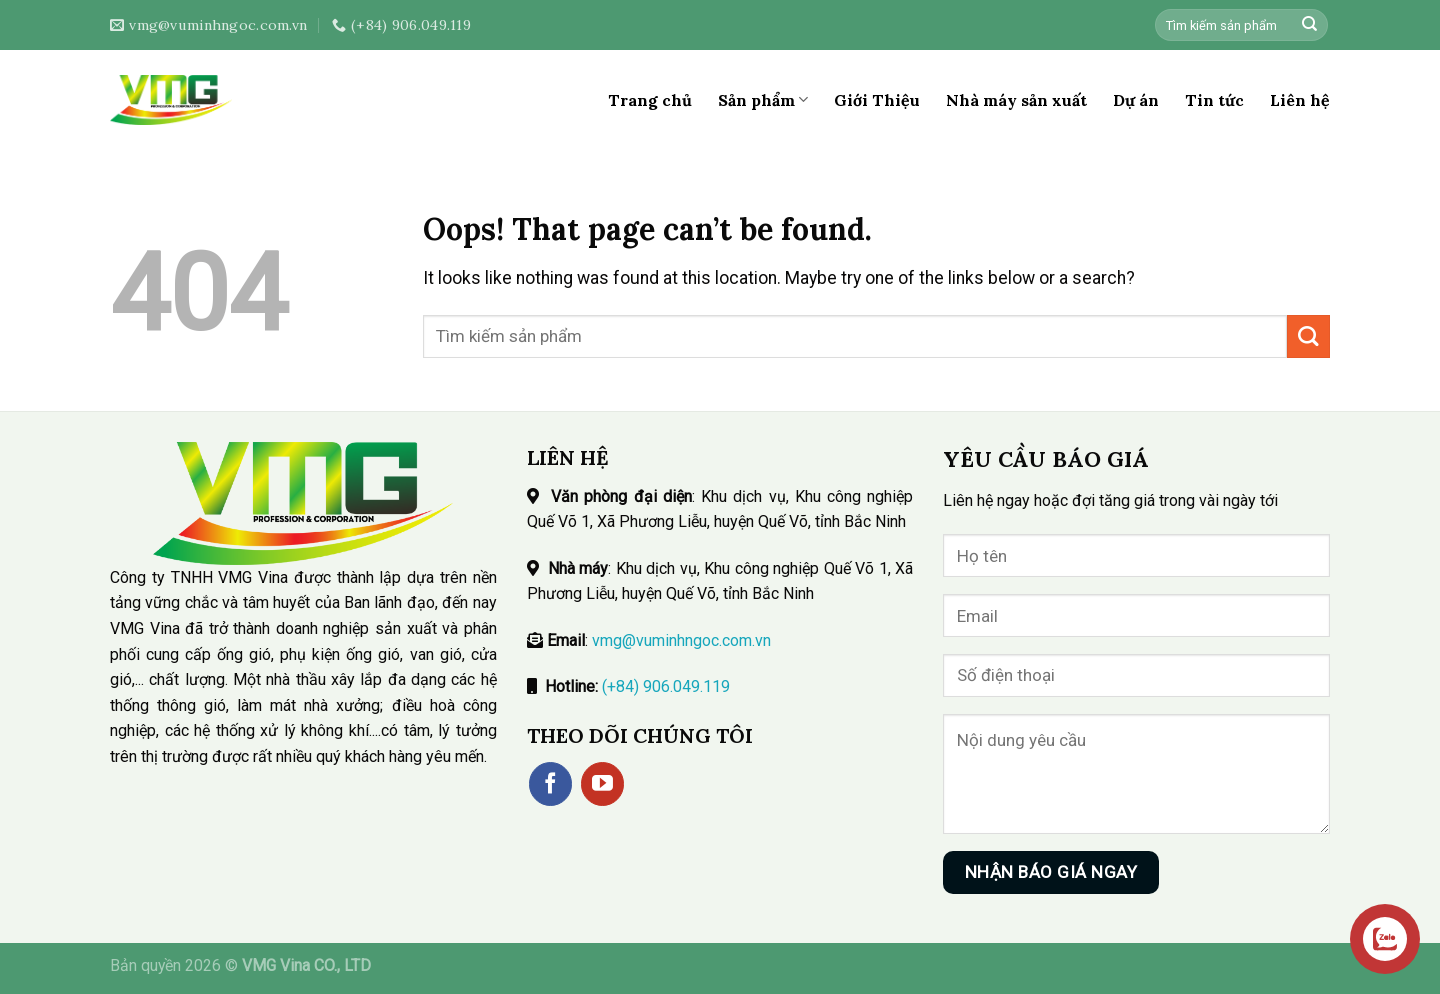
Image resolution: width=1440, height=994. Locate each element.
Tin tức (1214, 100)
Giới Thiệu (877, 100)
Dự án (1136, 100)
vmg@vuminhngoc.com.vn (681, 640)
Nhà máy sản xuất (1016, 100)
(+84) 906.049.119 (666, 686)
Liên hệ (1300, 100)
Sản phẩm (763, 100)
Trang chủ (650, 100)
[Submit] (1309, 25)
